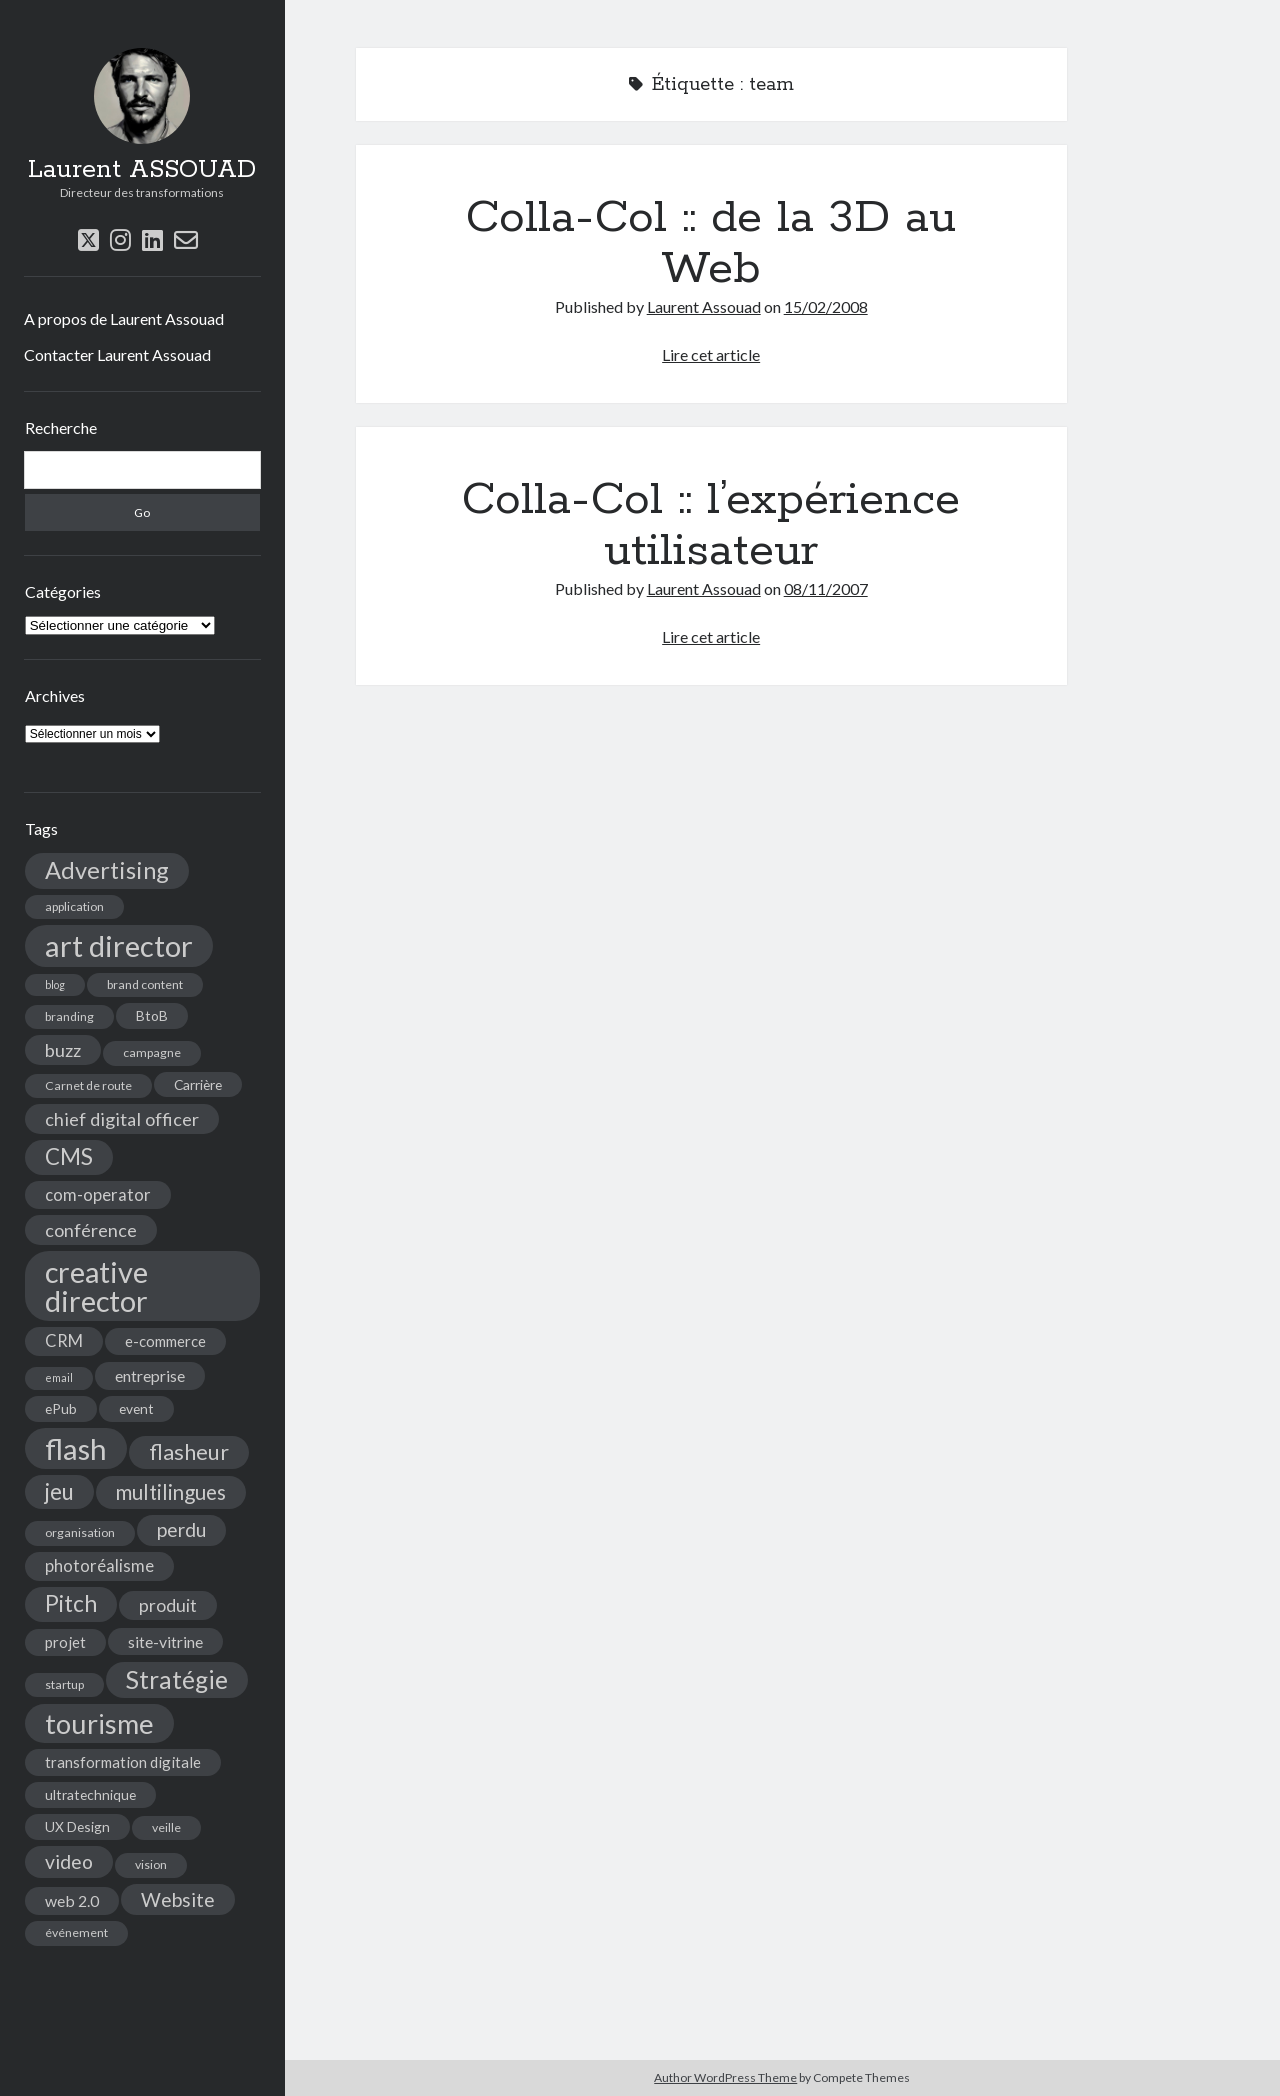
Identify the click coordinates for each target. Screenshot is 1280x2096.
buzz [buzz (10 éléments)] (63, 1050)
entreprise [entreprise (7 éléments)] (150, 1375)
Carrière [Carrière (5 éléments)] (198, 1084)
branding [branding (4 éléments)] (69, 1016)
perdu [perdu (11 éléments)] (181, 1529)
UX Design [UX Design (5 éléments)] (77, 1826)
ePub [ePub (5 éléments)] (61, 1408)
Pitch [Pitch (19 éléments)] (71, 1603)
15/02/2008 (826, 306)
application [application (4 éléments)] (74, 906)
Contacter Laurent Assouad (117, 354)
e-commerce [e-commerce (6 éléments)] (165, 1341)
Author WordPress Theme (725, 2077)
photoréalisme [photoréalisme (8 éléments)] (99, 1566)
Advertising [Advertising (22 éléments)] (107, 870)
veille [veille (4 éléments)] (166, 1827)
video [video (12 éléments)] (69, 1861)
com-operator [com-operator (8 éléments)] (98, 1195)
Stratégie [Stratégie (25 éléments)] (177, 1679)
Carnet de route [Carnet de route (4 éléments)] (88, 1085)
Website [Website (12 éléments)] (178, 1899)
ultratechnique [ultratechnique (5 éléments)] (90, 1794)
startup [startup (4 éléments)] (64, 1684)
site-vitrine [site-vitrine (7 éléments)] (165, 1641)
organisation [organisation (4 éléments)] (80, 1532)
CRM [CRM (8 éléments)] (64, 1341)
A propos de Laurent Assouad (124, 318)
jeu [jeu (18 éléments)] (59, 1491)
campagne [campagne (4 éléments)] (152, 1052)
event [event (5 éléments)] (136, 1408)
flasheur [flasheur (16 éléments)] (189, 1452)
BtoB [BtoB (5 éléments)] (152, 1015)
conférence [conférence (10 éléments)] (91, 1230)
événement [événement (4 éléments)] (76, 1932)
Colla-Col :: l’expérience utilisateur (711, 525)
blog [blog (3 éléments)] (55, 984)
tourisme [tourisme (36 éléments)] (99, 1723)
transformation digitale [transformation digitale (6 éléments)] (123, 1762)
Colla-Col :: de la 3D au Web (711, 243)
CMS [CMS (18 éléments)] (69, 1156)
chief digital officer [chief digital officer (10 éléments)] (122, 1119)
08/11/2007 (826, 588)
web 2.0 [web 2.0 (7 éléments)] (72, 1900)
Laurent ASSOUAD (142, 170)
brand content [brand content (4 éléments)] (145, 984)
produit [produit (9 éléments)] (168, 1605)
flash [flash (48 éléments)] (76, 1448)
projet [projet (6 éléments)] (65, 1642)
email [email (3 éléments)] (59, 1377)
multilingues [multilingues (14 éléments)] (171, 1492)
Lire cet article (711, 354)
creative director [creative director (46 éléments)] (96, 1286)
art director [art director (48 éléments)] (119, 945)
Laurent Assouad (704, 306)
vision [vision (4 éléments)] (151, 1864)
